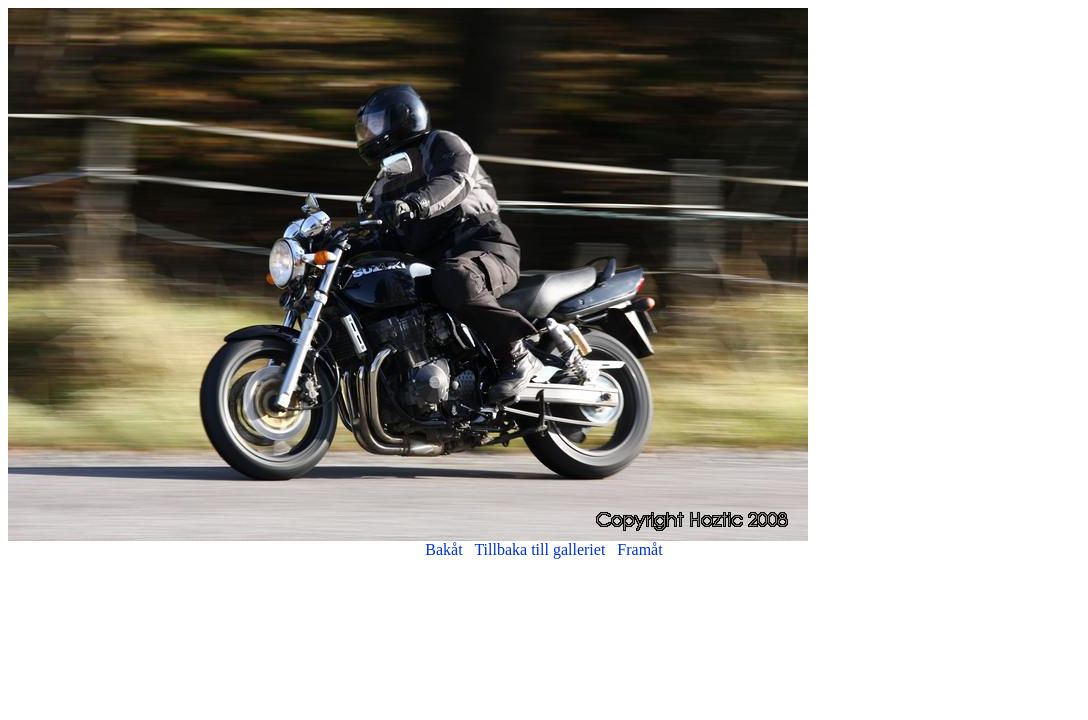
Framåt (639, 549)
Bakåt (443, 549)
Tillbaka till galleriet (540, 549)
